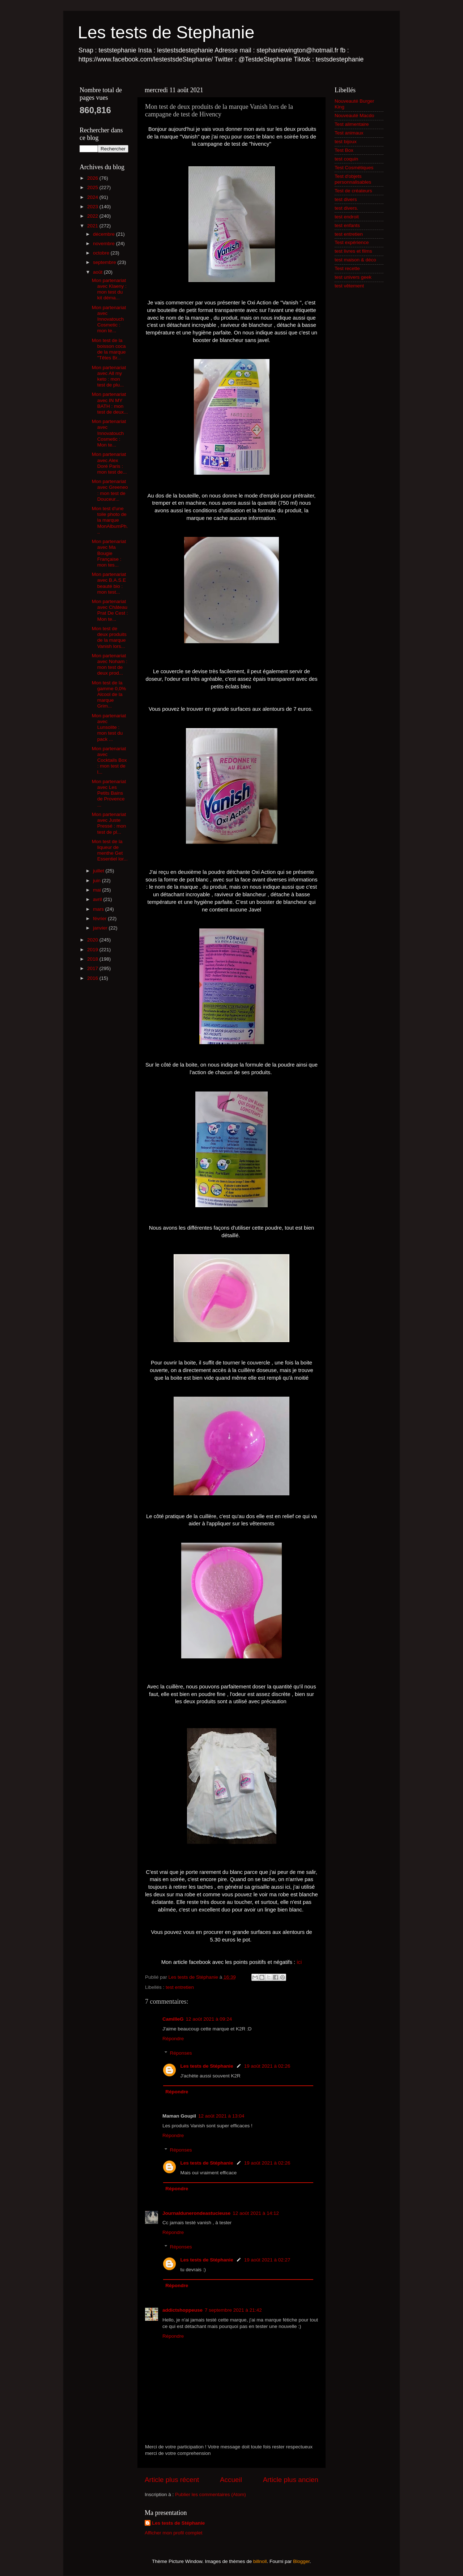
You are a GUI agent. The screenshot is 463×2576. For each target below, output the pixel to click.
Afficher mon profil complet (174, 2533)
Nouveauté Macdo (354, 115)
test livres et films (353, 251)
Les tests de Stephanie (166, 32)
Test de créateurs (353, 190)
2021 (93, 225)
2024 (93, 197)
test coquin (346, 159)
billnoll (260, 2561)
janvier (101, 928)
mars (99, 909)
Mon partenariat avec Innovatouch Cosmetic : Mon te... (109, 433)
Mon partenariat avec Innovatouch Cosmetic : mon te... (109, 319)
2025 (93, 187)
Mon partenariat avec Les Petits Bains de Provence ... (109, 793)
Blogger (301, 2561)
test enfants (347, 225)
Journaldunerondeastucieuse (196, 2213)
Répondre (173, 2038)
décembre (104, 234)
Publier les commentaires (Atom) (210, 2494)
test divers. (346, 208)
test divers (346, 199)
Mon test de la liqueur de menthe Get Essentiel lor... (110, 850)
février (100, 918)
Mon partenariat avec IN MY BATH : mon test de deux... (110, 403)
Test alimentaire (352, 124)
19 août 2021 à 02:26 (267, 2066)
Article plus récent (172, 2479)
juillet (99, 870)
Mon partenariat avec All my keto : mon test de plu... (109, 376)
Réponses (181, 2053)
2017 (93, 968)
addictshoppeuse (182, 2310)
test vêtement (349, 286)
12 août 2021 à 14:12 (256, 2213)
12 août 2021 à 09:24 (209, 2019)
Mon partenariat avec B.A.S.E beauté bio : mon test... (109, 583)
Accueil (231, 2479)
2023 (93, 206)
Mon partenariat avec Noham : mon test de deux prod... (109, 664)
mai (97, 890)
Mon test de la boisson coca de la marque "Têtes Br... (109, 349)
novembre (104, 243)
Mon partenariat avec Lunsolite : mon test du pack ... (109, 727)
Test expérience (352, 242)
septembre (105, 262)
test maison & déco (355, 259)
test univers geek (353, 277)
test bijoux (346, 141)
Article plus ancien (290, 2479)
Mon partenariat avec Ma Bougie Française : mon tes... (109, 553)
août (98, 272)
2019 (93, 949)
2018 (93, 959)
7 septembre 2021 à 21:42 (233, 2310)
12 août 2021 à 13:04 (221, 2116)
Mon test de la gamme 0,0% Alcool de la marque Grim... (109, 694)
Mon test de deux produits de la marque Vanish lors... (109, 637)
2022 (93, 216)
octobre (102, 253)
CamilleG (173, 2019)
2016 (93, 978)
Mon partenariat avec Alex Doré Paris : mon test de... (109, 463)
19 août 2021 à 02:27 (267, 2260)
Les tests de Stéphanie (206, 2066)
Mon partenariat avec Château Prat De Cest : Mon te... (110, 610)
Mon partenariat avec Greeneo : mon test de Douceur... (110, 490)
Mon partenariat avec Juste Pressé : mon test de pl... (109, 823)
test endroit (347, 216)
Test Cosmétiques (354, 167)
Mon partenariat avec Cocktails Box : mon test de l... (109, 760)
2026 (93, 178)
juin (97, 880)
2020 (93, 940)
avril (98, 899)
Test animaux (349, 133)
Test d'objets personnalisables (353, 179)
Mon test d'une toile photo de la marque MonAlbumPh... (110, 520)
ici (299, 1962)
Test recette (347, 268)
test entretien (180, 1987)
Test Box (344, 150)
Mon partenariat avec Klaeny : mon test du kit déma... (109, 289)
